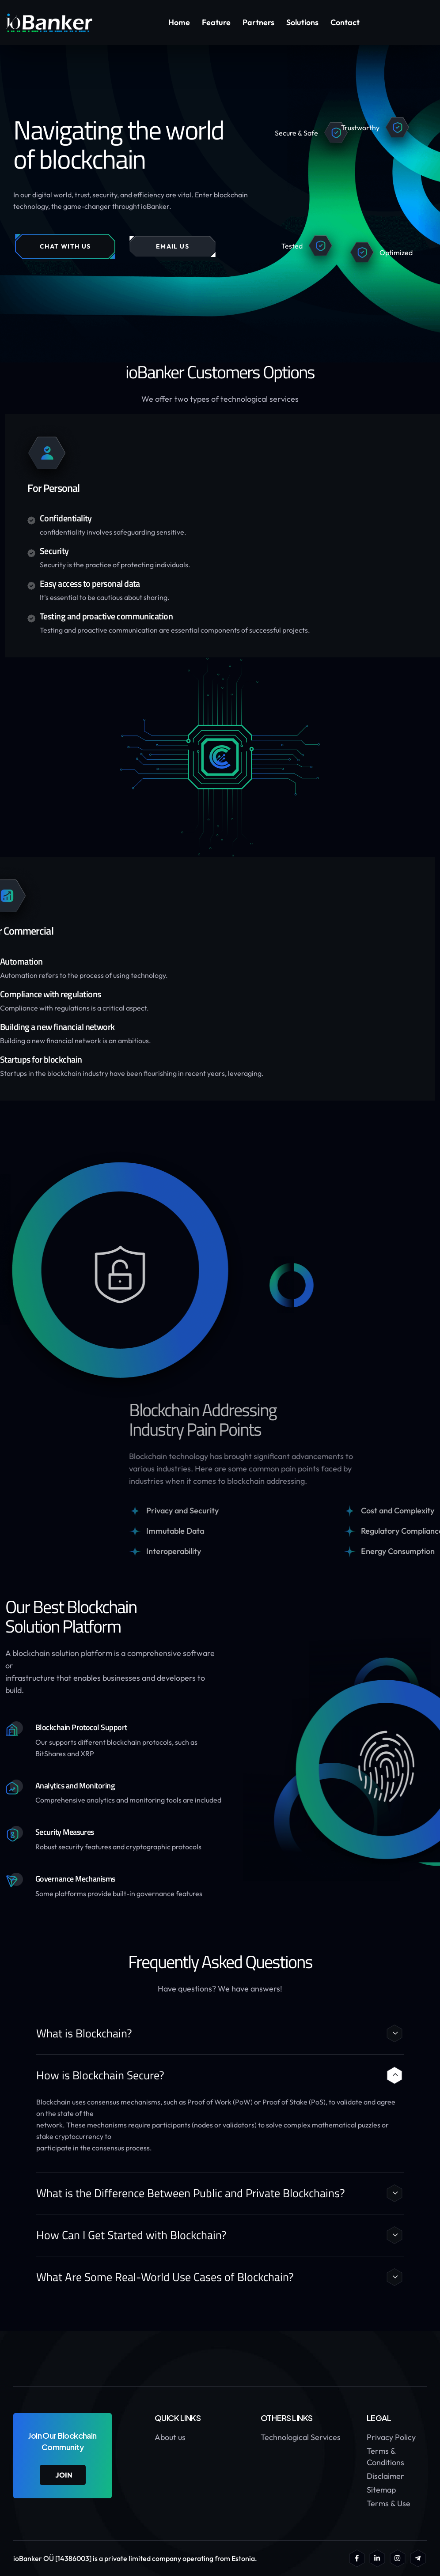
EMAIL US (172, 246)
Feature (216, 22)
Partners (258, 22)
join (63, 2474)
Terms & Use (388, 2503)
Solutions (302, 22)
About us (170, 2437)
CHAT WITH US (65, 246)
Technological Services (301, 2437)
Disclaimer (385, 2476)
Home (179, 22)
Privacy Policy (391, 2437)
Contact (345, 22)
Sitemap (381, 2490)
